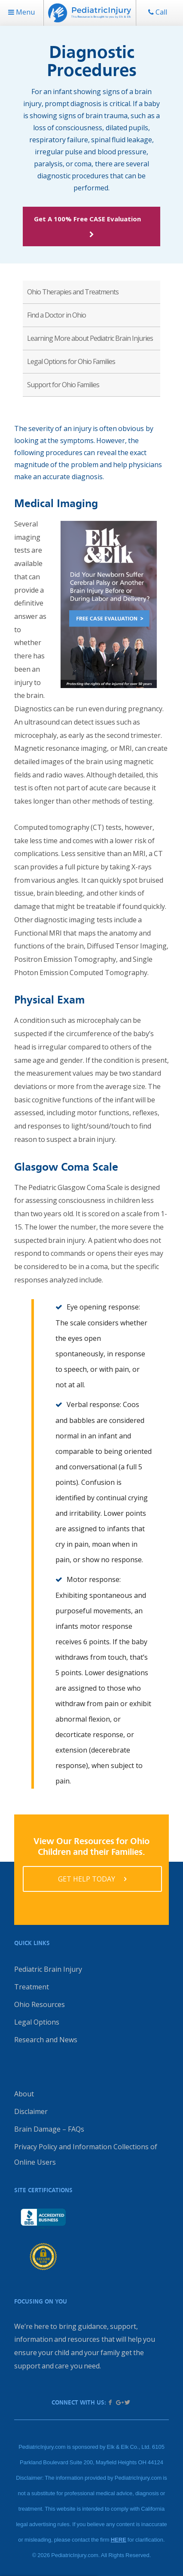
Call (157, 12)
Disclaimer (31, 2111)
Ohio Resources (39, 2004)
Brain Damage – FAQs (49, 2129)
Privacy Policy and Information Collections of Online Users (85, 2154)
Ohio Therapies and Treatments (73, 292)
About (24, 2094)
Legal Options (36, 2022)
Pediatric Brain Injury (48, 1969)
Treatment (31, 1987)
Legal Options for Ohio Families (71, 361)
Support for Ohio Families (63, 384)
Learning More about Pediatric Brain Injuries (90, 338)
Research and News (45, 2039)
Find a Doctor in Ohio (56, 315)
